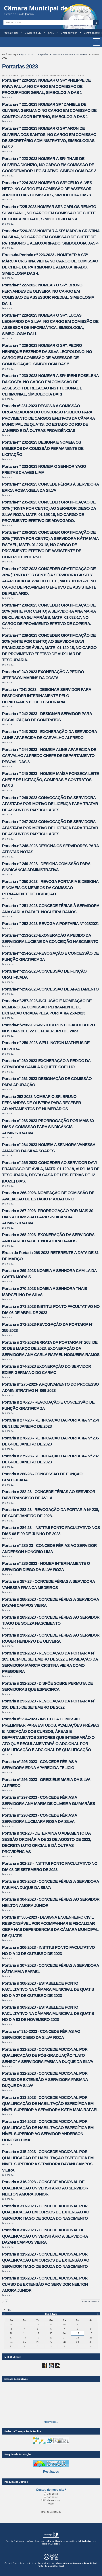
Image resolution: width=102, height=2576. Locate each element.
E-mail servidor (69, 32)
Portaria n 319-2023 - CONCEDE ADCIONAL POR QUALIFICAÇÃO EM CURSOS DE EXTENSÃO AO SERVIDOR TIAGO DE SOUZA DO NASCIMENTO (45, 2260)
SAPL (51, 32)
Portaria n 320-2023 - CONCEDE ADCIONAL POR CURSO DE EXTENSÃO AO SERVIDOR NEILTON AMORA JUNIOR (45, 2284)
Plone (57, 2543)
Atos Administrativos (64, 54)
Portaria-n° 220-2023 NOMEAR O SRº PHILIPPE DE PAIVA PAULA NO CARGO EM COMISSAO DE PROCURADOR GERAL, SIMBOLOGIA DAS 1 (46, 86)
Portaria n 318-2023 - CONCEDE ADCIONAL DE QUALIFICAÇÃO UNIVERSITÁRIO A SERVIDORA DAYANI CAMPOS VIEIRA (45, 2236)
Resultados (51, 2471)
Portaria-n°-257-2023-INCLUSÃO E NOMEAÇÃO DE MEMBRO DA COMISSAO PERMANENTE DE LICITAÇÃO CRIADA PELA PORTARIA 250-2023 (47, 1007)
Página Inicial (10, 32)
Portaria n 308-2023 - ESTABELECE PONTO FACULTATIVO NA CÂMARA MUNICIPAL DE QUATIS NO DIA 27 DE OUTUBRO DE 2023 (48, 1989)
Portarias (82, 54)
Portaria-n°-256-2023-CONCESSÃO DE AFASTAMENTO (50, 989)
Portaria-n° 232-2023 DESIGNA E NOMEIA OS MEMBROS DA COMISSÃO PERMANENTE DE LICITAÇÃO (42, 448)
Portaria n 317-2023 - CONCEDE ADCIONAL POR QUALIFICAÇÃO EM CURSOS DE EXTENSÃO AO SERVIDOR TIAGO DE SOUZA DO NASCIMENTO (45, 2212)
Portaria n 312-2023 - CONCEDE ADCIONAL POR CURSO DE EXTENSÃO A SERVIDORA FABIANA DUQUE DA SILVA (45, 2079)
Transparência (43, 54)
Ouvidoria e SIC (33, 32)
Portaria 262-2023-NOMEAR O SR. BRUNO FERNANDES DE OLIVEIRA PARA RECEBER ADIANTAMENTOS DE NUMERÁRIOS (41, 1102)
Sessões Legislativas (16, 2379)
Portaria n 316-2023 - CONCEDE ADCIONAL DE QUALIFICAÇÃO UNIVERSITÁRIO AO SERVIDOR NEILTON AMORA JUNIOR (45, 2188)
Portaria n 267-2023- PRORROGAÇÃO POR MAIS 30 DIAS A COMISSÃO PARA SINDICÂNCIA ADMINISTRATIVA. (47, 1216)
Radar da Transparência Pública (22, 2431)
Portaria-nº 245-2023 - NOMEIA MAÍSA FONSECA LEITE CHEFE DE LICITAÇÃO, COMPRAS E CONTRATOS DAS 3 (50, 779)
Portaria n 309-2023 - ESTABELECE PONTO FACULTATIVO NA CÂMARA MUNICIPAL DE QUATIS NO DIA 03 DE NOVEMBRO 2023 (48, 2013)
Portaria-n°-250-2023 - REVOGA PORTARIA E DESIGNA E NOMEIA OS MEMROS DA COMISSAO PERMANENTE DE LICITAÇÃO (50, 887)
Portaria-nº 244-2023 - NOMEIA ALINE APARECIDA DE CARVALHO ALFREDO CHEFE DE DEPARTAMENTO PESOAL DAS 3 (49, 755)
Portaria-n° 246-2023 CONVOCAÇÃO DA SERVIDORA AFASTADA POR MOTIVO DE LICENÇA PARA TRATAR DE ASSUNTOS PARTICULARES (50, 803)
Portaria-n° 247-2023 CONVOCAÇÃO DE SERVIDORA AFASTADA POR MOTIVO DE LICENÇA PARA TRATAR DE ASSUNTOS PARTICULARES (50, 827)
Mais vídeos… (51, 2421)
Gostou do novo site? (51, 2489)
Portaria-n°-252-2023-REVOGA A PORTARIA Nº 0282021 (50, 923)
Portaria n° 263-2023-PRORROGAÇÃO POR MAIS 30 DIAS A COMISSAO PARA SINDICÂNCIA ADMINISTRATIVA (48, 1126)
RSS (9, 2309)
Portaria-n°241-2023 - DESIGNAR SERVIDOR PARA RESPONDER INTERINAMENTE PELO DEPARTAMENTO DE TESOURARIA (46, 695)
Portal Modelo (55, 2541)
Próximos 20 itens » (90, 2301)
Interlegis (85, 2541)
